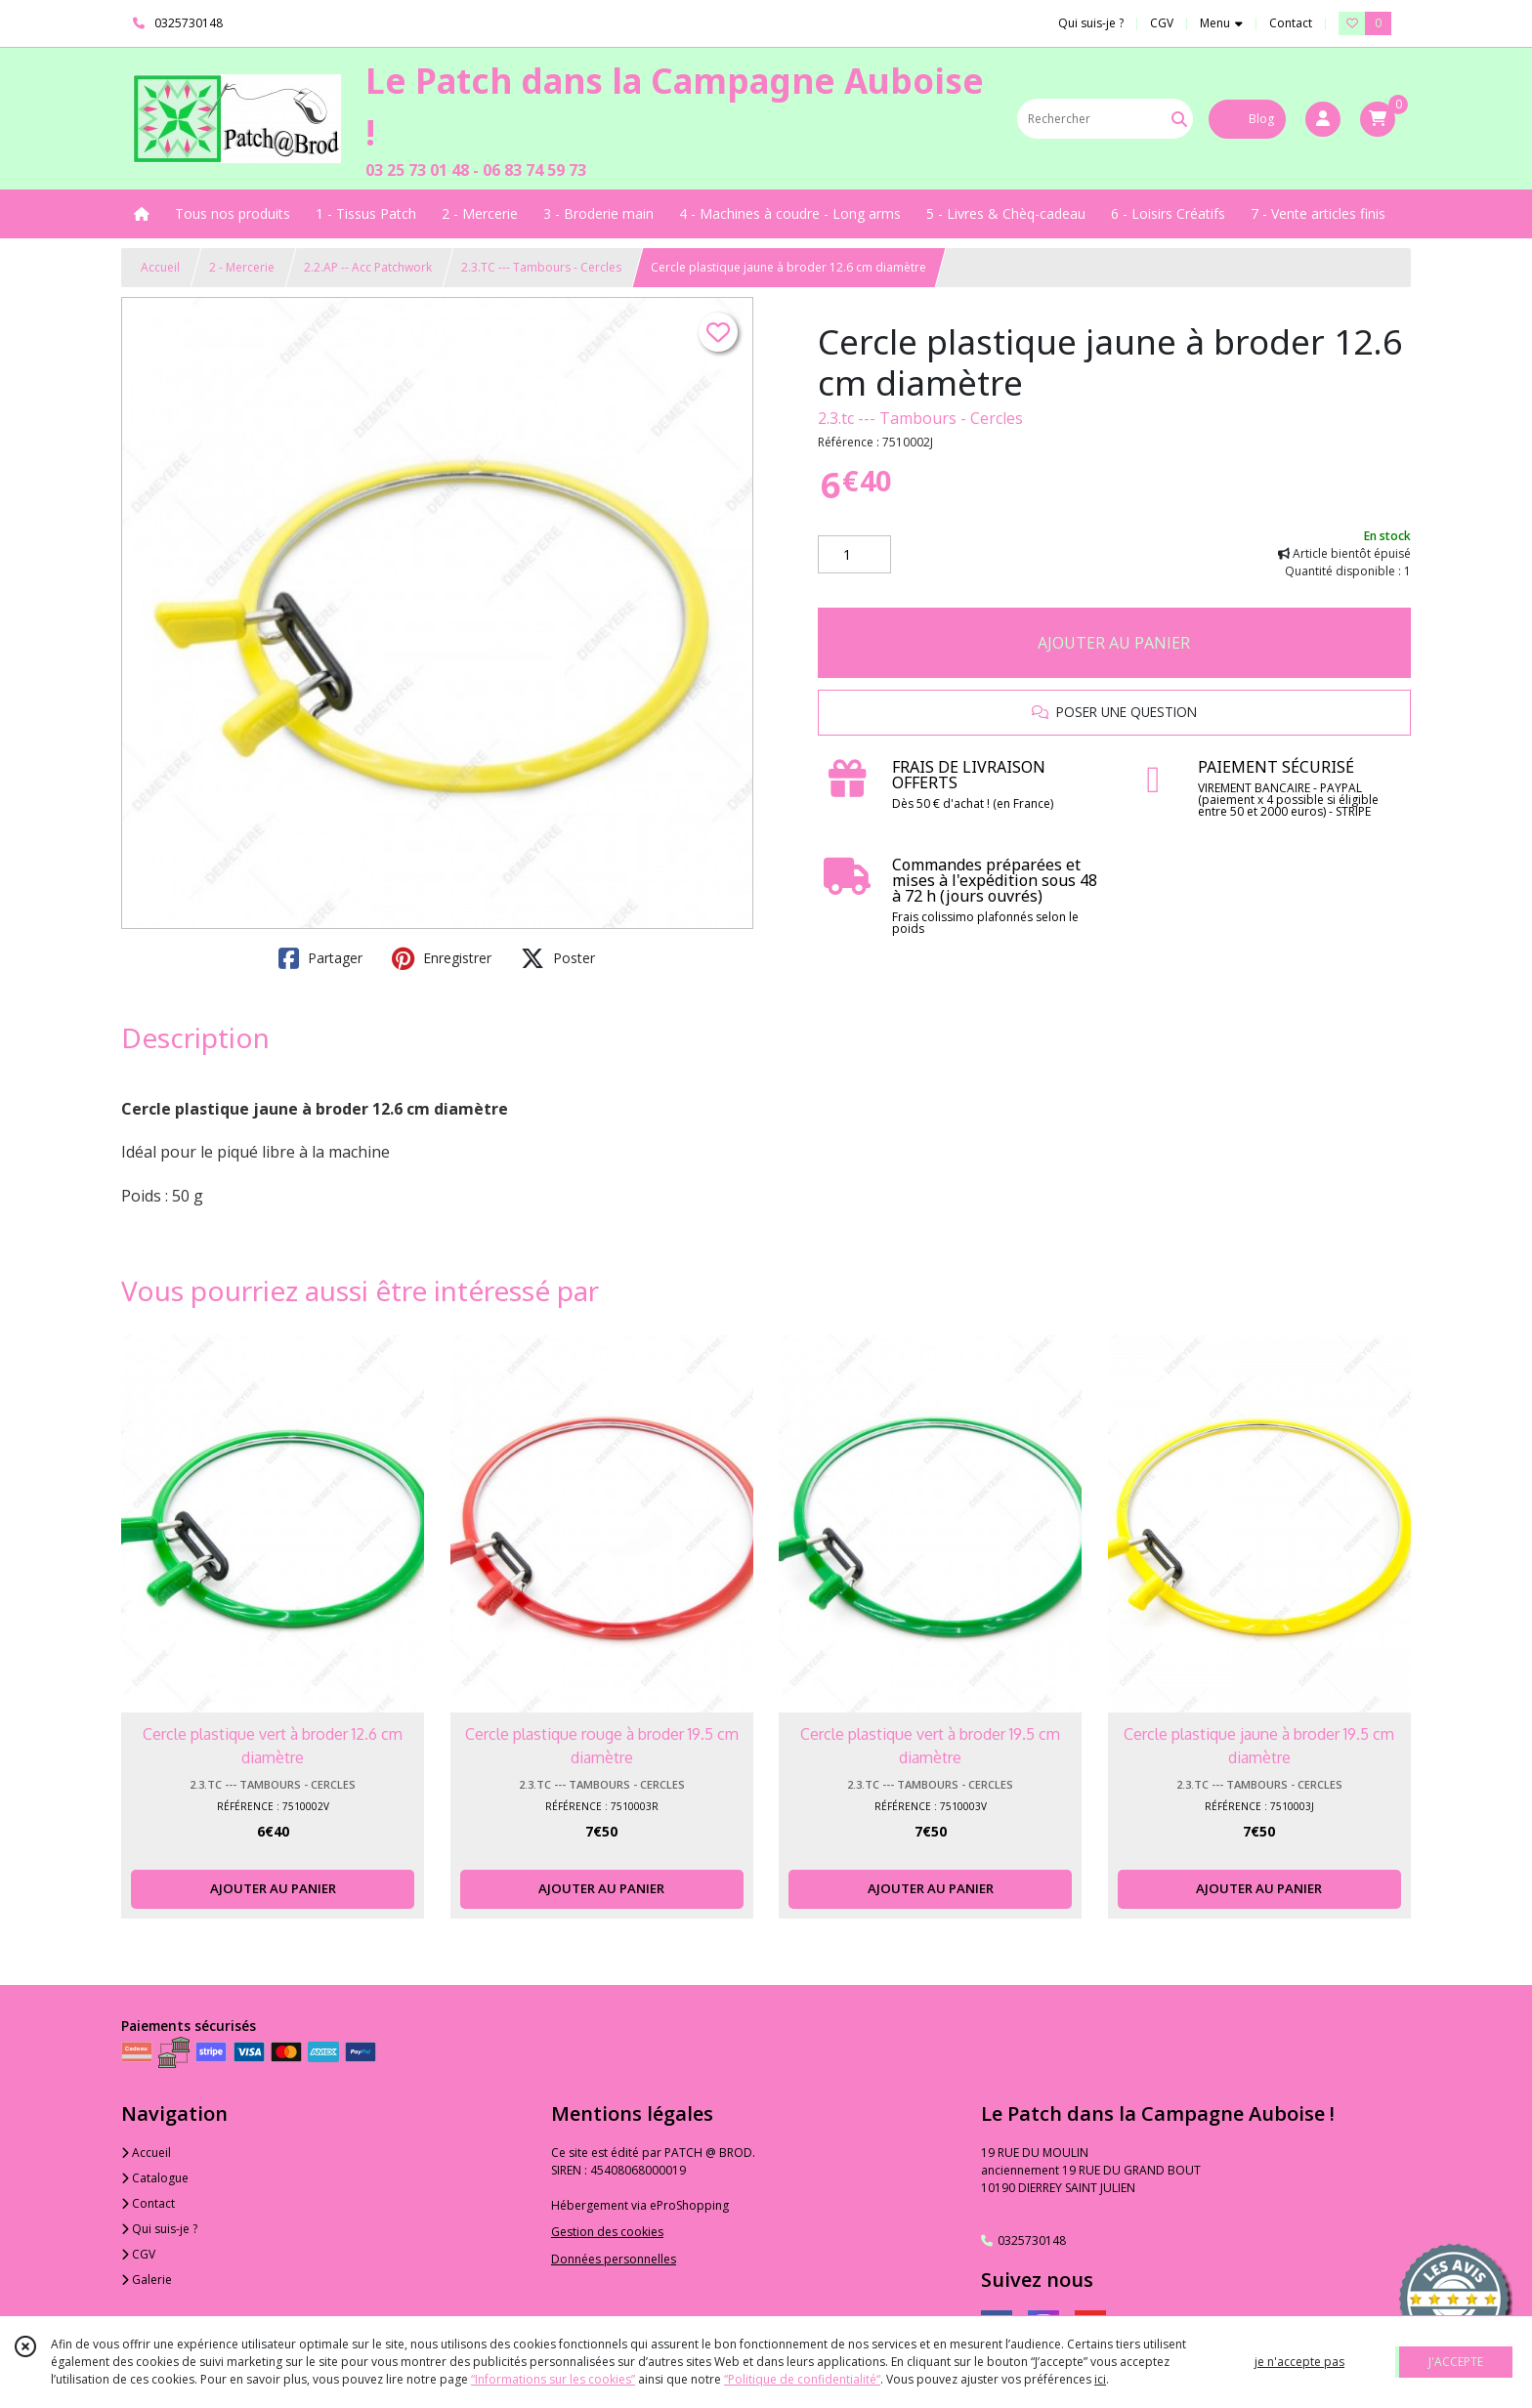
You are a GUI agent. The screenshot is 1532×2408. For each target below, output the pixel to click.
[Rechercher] (1179, 119)
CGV (138, 2254)
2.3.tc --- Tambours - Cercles (920, 418)
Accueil (160, 267)
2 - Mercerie (242, 267)
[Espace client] (1322, 119)
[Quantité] (854, 554)
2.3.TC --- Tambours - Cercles (541, 267)
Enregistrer (441, 958)
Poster (558, 958)
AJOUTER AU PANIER (1114, 643)
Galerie (146, 2279)
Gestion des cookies (607, 2231)
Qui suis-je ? (159, 2228)
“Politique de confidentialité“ (802, 2379)
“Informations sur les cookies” (553, 2379)
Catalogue (155, 2178)
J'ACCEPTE (1455, 2361)
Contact (1290, 23)
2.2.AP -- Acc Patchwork (368, 267)
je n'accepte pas (1299, 2361)
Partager (320, 958)
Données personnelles (613, 2259)
